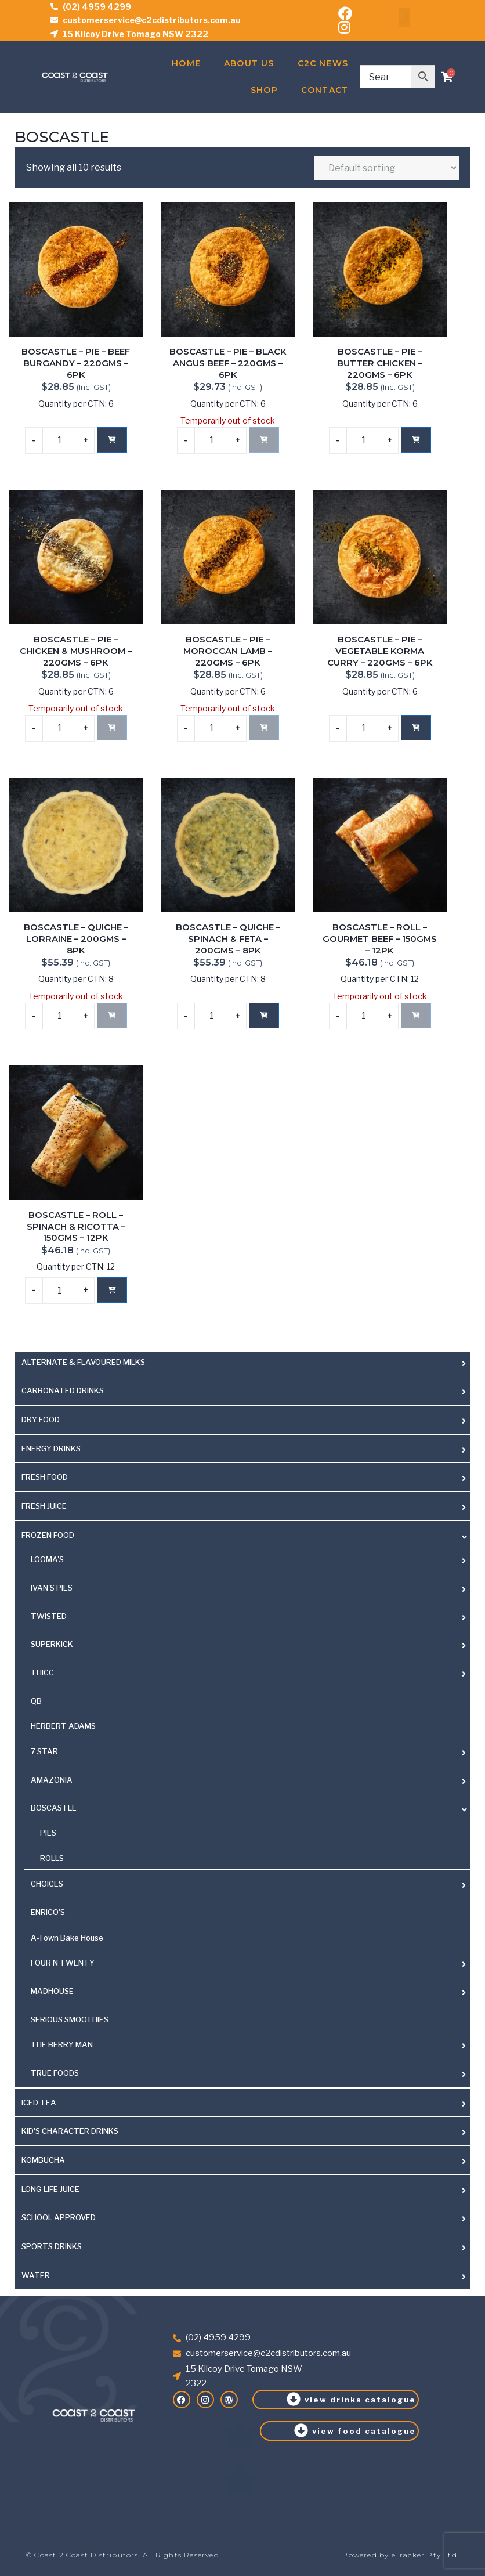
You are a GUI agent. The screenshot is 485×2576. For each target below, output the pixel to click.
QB (36, 1701)
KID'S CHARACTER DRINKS (69, 2131)
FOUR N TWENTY (63, 1962)
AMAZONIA (52, 1779)
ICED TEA (38, 2102)
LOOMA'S (47, 1559)
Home (186, 63)
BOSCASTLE (54, 1807)
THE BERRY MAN (62, 2044)
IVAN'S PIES (52, 1587)
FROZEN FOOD (47, 1535)
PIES (48, 1832)
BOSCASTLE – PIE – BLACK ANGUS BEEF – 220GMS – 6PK (228, 363)
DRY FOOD (40, 1419)
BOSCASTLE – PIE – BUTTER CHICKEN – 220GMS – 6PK (379, 363)
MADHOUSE (52, 1991)
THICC (42, 1672)
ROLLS (52, 1858)
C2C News (323, 63)
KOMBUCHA (43, 2160)
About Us (249, 63)
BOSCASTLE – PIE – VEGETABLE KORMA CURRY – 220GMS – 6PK (380, 650)
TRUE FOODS (55, 2073)
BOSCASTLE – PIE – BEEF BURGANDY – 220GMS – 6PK (75, 363)
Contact (324, 90)
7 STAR (44, 1751)
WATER (35, 2275)
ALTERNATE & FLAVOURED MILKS (83, 1362)
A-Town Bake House (67, 1937)
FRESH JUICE (44, 1506)
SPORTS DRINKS (51, 2246)
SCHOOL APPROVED (58, 2217)
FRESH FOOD (44, 1477)
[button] (404, 17)
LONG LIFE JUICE (50, 2189)
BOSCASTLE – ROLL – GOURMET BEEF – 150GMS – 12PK (380, 938)
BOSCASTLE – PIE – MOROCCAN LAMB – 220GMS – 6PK (227, 650)
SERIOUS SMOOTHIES (69, 2019)
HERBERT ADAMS (63, 1725)
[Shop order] (386, 168)
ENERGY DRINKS (51, 1448)
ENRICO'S (48, 1912)
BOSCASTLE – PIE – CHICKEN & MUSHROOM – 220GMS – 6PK (76, 650)
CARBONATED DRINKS (62, 1390)
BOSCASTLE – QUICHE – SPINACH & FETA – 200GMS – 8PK (228, 938)
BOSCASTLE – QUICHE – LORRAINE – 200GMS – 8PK (76, 938)
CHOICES (47, 1883)
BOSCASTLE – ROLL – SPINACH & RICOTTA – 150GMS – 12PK (76, 1226)
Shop (264, 90)
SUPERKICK (52, 1644)
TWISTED (49, 1616)
